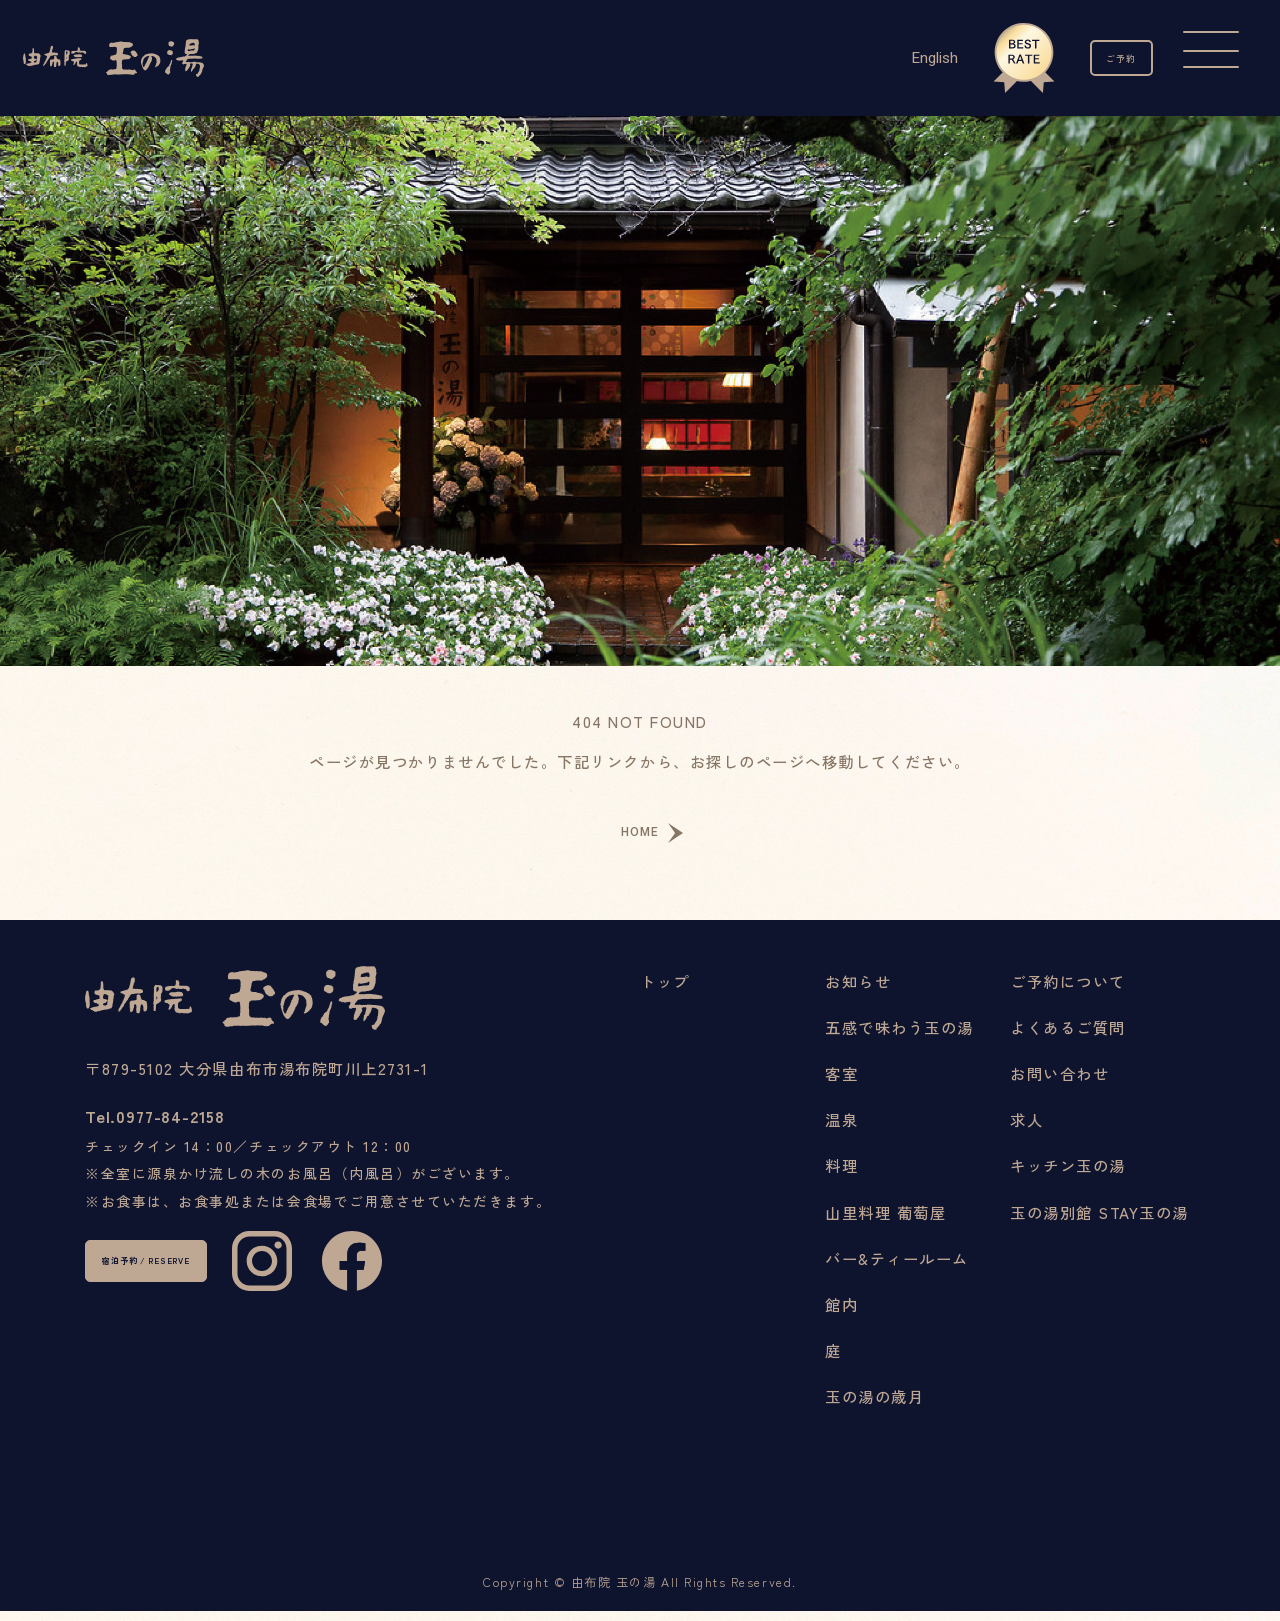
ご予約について (1068, 991)
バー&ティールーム (897, 1268)
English (891, 58)
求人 (1026, 1130)
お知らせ (858, 991)
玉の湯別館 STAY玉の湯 (1099, 1222)
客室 (841, 1083)
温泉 (841, 1130)
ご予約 (1100, 57)
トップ (665, 991)
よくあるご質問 (1068, 1037)
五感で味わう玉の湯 (899, 1037)
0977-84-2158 (199, 1139)
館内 (841, 1314)
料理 (841, 1176)
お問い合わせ (1059, 1083)
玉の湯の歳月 (874, 1406)
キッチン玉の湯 (1068, 1176)
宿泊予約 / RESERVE (199, 1308)
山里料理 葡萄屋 (885, 1222)
